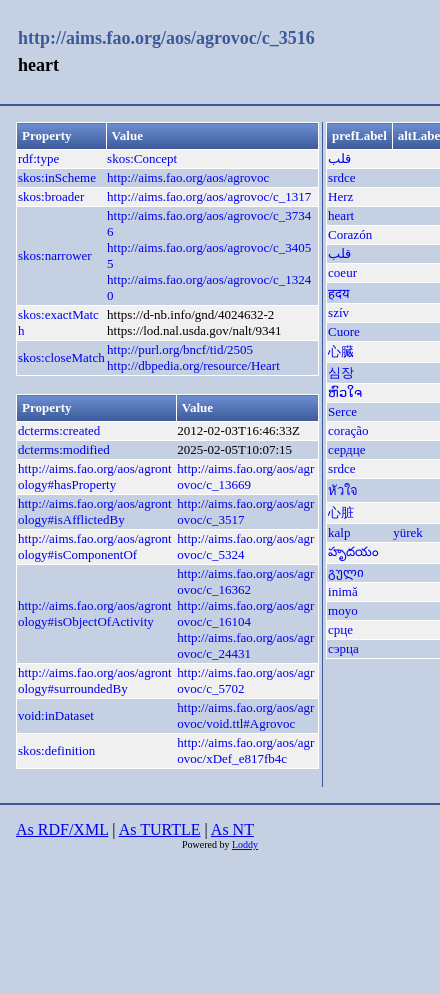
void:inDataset (56, 715)
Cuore (344, 331)
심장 (341, 372)
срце (340, 629)
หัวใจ (343, 490)
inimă (343, 591)
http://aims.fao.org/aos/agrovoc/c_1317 (209, 196)
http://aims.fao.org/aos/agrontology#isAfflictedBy (95, 511)
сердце (346, 449)
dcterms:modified (64, 449)
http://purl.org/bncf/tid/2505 (180, 349)
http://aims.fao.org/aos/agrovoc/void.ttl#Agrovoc (245, 715)
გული (346, 572)
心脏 (341, 512)
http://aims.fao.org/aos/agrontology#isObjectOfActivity (95, 613)
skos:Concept (142, 158)
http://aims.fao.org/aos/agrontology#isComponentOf (95, 546)
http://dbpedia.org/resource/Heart (193, 365)
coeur (342, 272)
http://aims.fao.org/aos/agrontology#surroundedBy (95, 680)
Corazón (350, 234)
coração (348, 430)
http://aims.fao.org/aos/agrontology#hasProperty (95, 476)
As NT (232, 829)
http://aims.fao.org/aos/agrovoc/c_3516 (166, 38)
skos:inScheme (57, 177)
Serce (342, 411)
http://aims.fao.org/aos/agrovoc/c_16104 (245, 613)
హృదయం (353, 551)
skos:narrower (55, 255)
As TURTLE (160, 829)
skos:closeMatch (61, 357)
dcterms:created (59, 430)
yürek (408, 532)
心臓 (341, 351)
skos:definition (56, 750)
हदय (339, 293)
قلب (339, 158)
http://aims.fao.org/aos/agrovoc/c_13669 (245, 476)
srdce (341, 177)
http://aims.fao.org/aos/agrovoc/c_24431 (245, 645)
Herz (340, 196)
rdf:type (38, 158)
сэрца (343, 648)
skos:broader (51, 196)
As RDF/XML (62, 829)
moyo (343, 610)
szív (338, 312)
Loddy (245, 844)
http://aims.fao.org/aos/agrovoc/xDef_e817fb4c (245, 750)
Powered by (207, 844)
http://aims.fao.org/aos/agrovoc (188, 177)
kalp (339, 532)
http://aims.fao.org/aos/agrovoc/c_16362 (245, 581)
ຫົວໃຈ (345, 392)
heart (341, 215)
